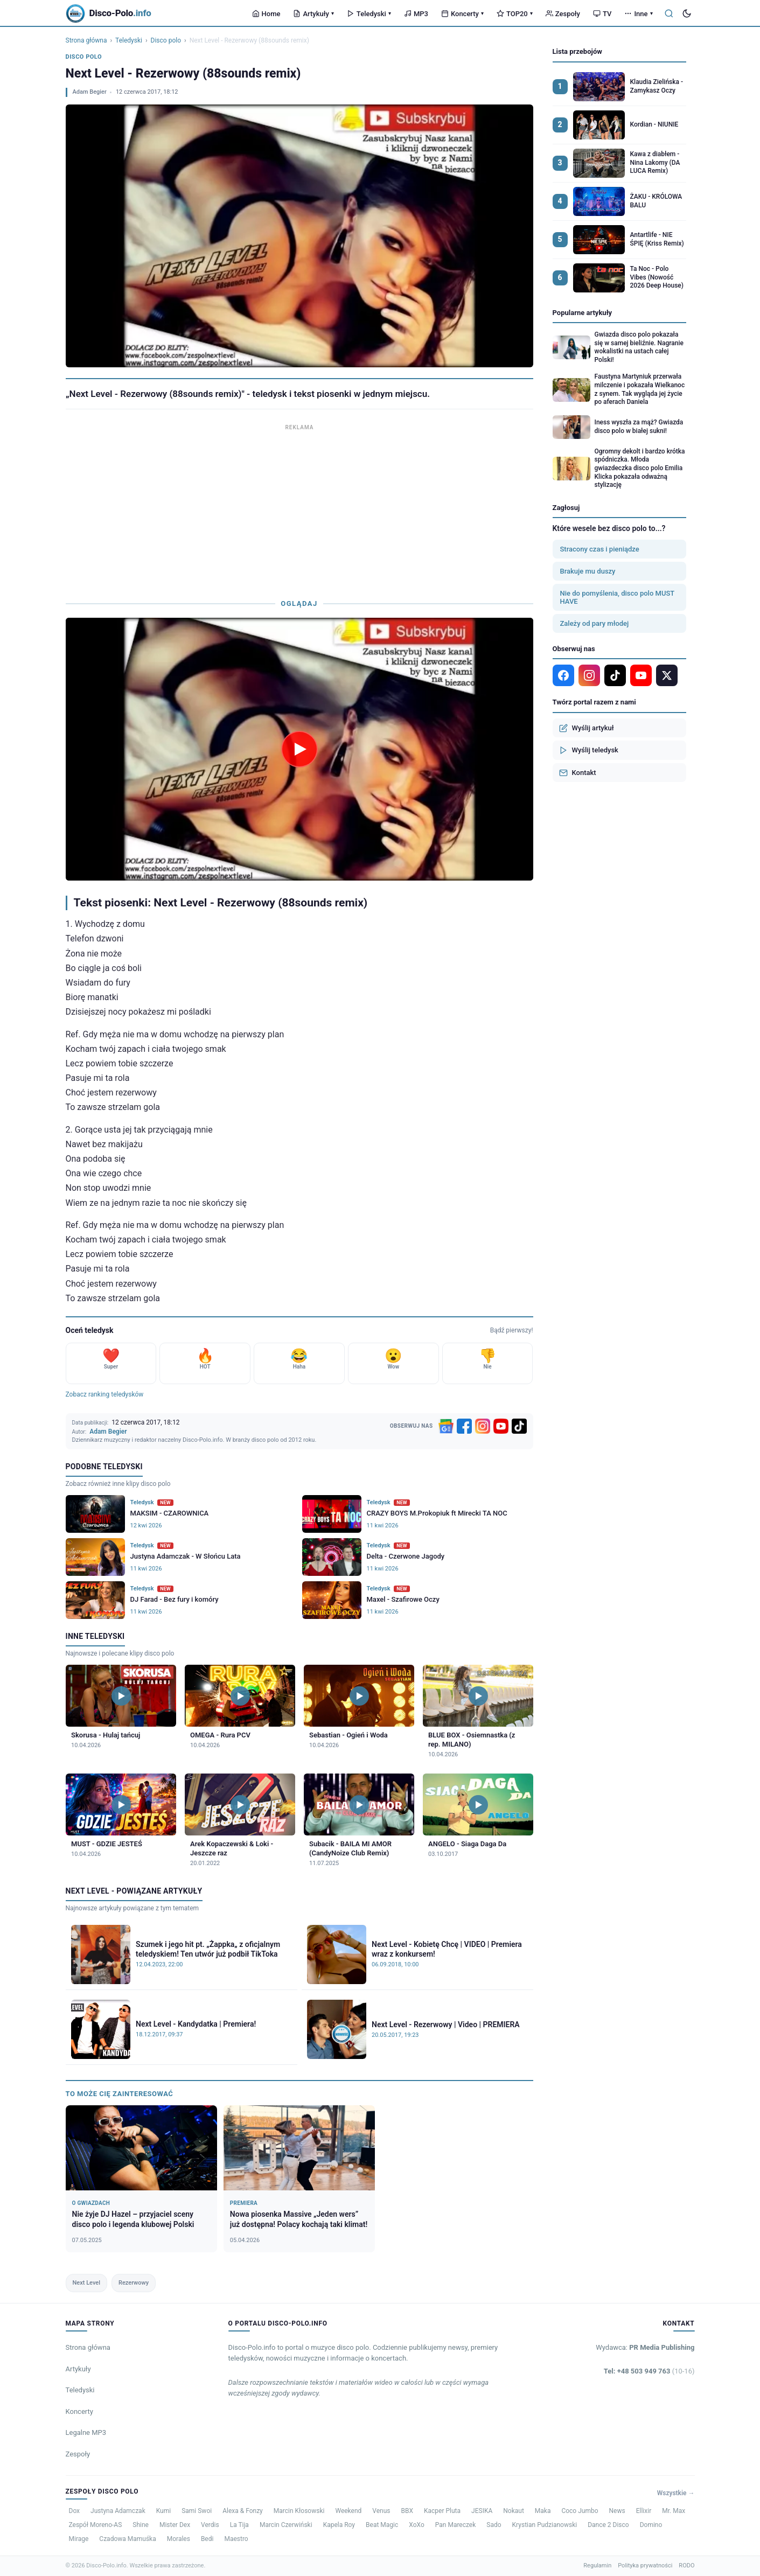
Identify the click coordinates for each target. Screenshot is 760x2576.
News (617, 2511)
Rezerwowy (133, 2282)
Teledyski (369, 14)
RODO (686, 2565)
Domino (651, 2525)
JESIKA (481, 2511)
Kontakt (577, 773)
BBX (407, 2511)
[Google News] (446, 1426)
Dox (74, 2511)
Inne (638, 14)
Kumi (163, 2511)
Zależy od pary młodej (594, 623)
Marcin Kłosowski (299, 2511)
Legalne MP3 (86, 2432)
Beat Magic (382, 2525)
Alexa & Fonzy (242, 2511)
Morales (178, 2539)
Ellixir (644, 2511)
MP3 (416, 14)
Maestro (236, 2539)
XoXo (416, 2525)
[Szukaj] (669, 13)
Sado (493, 2525)
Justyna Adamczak (117, 2511)
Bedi (207, 2539)
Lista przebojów (577, 51)
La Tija (239, 2525)
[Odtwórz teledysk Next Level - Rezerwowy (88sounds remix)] (299, 749)
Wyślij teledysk (588, 750)
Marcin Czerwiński (286, 2525)
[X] (667, 675)
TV (602, 14)
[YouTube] (500, 1426)
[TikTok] (519, 1426)
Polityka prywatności (645, 2565)
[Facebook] (464, 1426)
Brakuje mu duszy (588, 571)
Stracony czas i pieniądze (599, 549)
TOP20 (515, 14)
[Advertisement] (299, 509)
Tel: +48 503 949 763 (649, 2371)
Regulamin (597, 2565)
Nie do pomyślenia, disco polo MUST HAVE (617, 597)
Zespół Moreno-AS (95, 2525)
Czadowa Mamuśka (127, 2539)
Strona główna (86, 40)
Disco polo (166, 40)
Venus (381, 2511)
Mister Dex (174, 2525)
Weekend (348, 2511)
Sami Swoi (197, 2511)
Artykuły (313, 14)
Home (266, 14)
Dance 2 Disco (608, 2525)
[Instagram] (482, 1426)
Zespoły (563, 14)
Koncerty (462, 14)
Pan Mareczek (455, 2525)
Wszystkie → (676, 2493)
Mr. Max (673, 2511)
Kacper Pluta (442, 2511)
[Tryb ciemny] (687, 13)
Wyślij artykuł (586, 728)
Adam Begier (90, 91)
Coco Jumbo (579, 2511)
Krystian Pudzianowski (544, 2525)
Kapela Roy (339, 2525)
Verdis (210, 2525)
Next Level (86, 2282)
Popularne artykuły (582, 313)
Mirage (79, 2539)
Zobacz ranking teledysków (105, 1394)
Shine (141, 2525)
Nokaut (513, 2511)
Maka (543, 2511)
